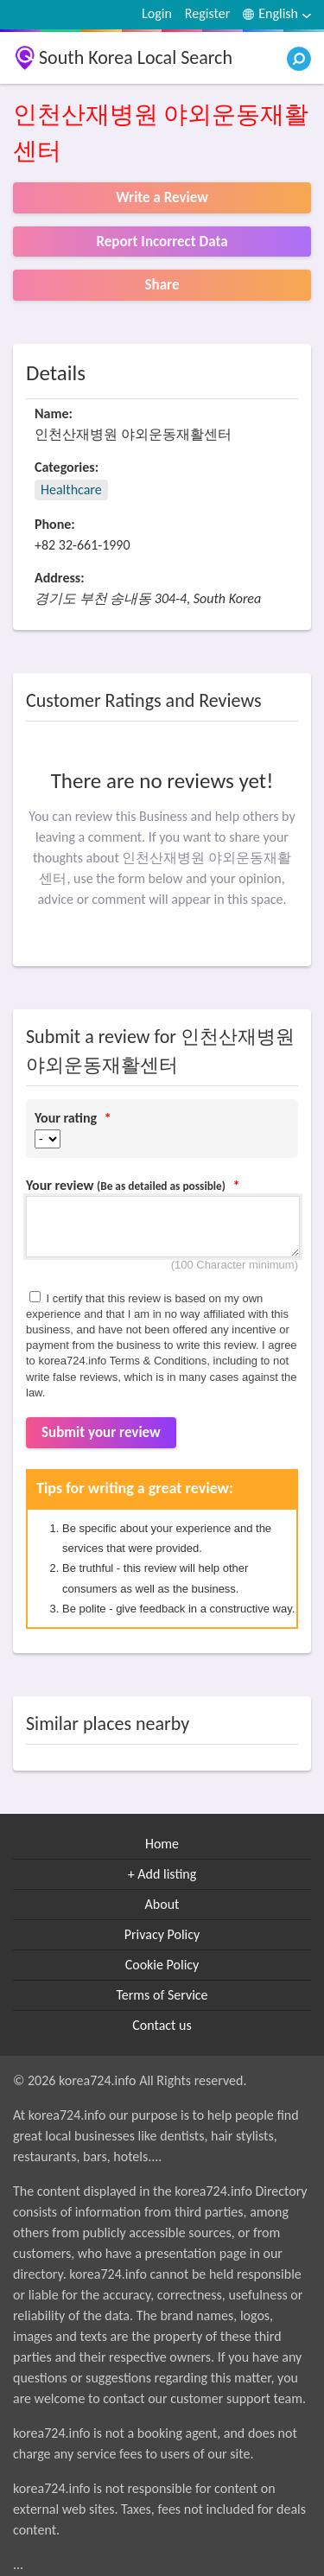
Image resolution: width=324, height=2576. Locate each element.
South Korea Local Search (135, 57)
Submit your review (101, 1432)
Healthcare (71, 489)
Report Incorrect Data (161, 241)
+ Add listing (162, 1874)
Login (157, 13)
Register (207, 13)
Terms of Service (161, 1995)
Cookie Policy (162, 1964)
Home (162, 1843)
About (162, 1904)
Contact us (161, 2025)
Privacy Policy (162, 1934)
